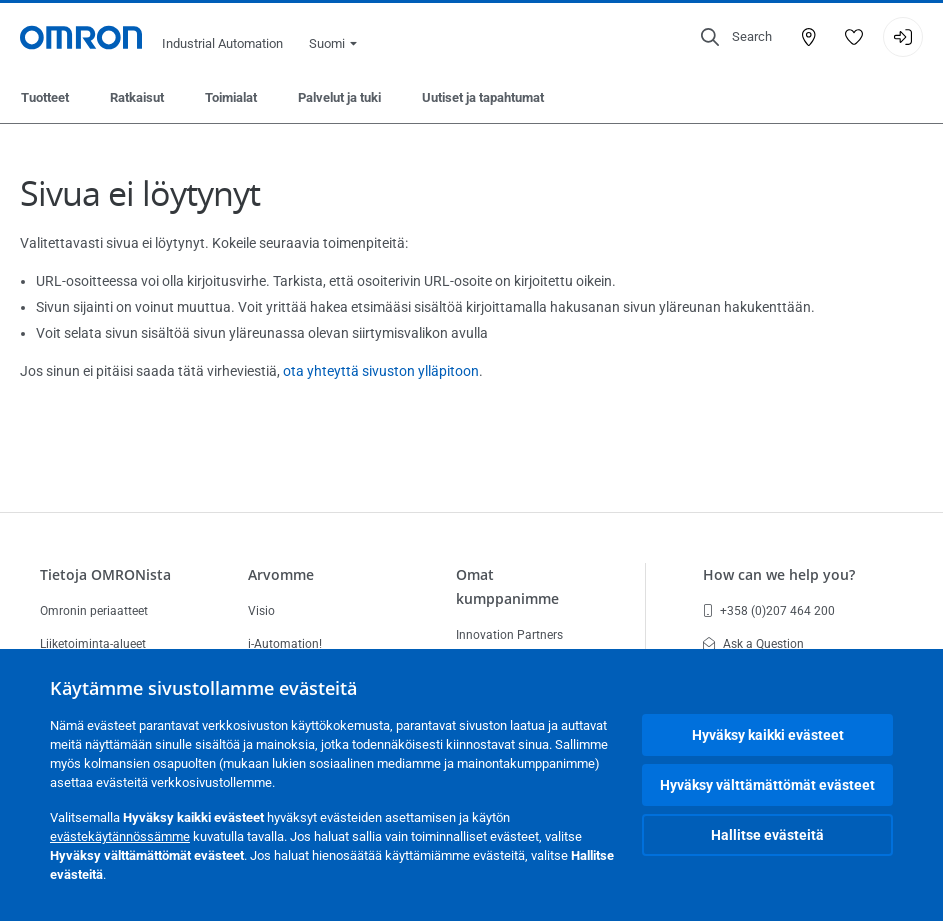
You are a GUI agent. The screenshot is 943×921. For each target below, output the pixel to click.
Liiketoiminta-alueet (93, 644)
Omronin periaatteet (94, 611)
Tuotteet (45, 97)
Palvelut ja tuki (339, 97)
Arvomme (281, 574)
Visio (261, 611)
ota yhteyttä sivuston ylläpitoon (381, 371)
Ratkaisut (137, 97)
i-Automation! (285, 644)
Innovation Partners (509, 635)
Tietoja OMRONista (105, 574)
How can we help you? (779, 574)
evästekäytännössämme (120, 836)
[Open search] (736, 37)
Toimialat (231, 97)
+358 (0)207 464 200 (769, 611)
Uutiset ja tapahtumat (483, 97)
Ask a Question (753, 644)
